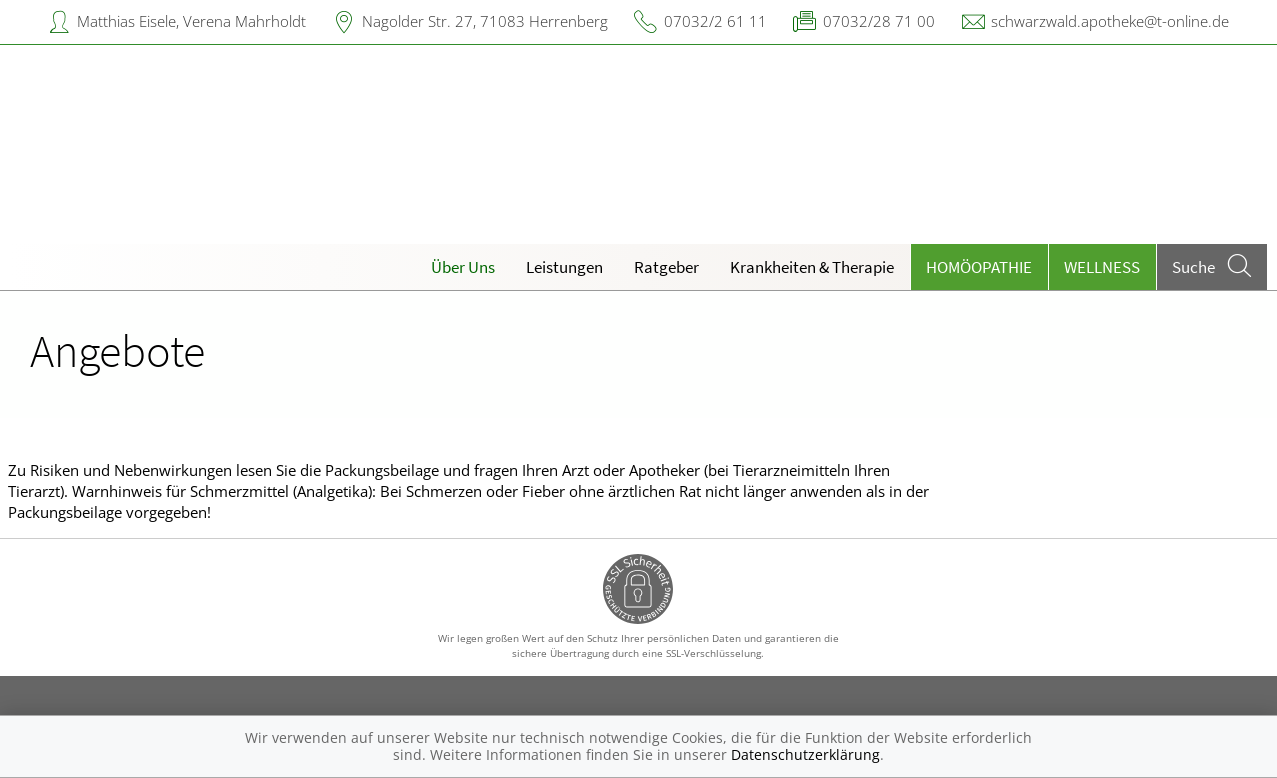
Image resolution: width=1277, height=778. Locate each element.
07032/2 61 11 (715, 21)
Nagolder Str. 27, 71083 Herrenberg (485, 21)
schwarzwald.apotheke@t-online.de (1110, 21)
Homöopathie (979, 267)
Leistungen (564, 267)
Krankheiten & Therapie (812, 267)
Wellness (1102, 267)
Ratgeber (666, 267)
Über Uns (463, 267)
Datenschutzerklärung (805, 754)
